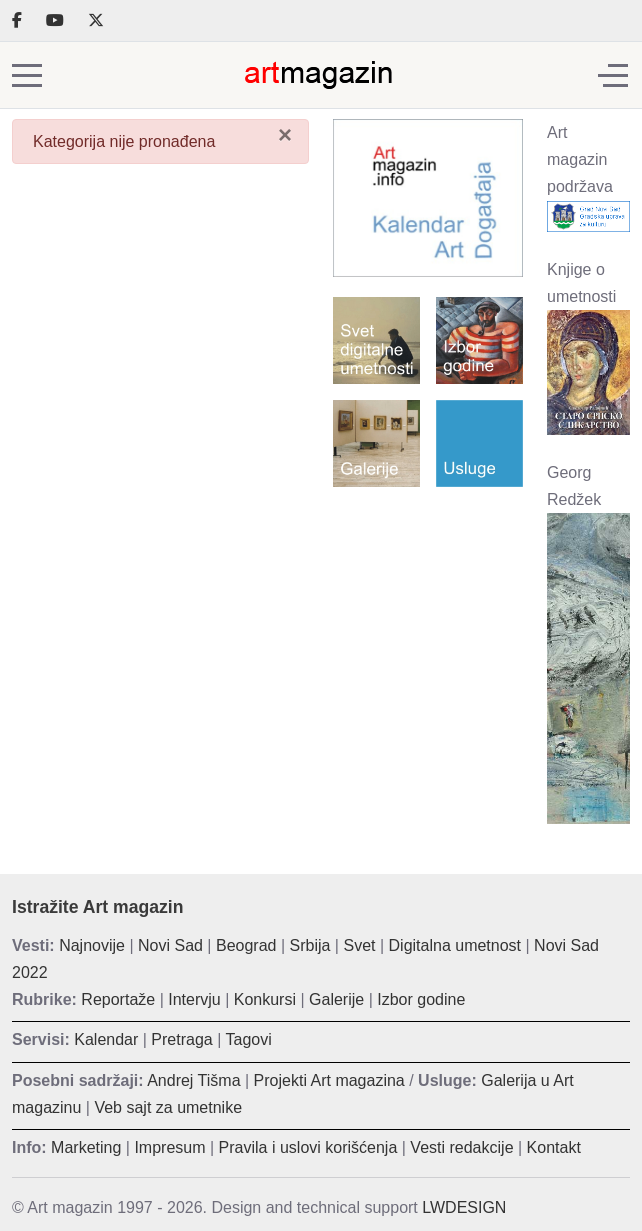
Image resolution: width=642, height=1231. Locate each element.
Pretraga (181, 1039)
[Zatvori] (285, 135)
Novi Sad (170, 945)
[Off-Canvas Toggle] (613, 75)
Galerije (336, 999)
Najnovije (92, 945)
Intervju (194, 999)
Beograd (246, 945)
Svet (359, 945)
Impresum (169, 1147)
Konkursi (265, 999)
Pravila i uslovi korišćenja (308, 1147)
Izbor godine (421, 999)
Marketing (86, 1147)
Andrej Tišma (193, 1080)
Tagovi (249, 1039)
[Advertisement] (428, 582)
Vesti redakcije (461, 1147)
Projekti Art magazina (329, 1080)
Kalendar (106, 1039)
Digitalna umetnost (455, 945)
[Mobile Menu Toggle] (27, 75)
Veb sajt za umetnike (168, 1107)
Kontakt (554, 1147)
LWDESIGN (464, 1207)
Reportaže (118, 999)
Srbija (310, 945)
